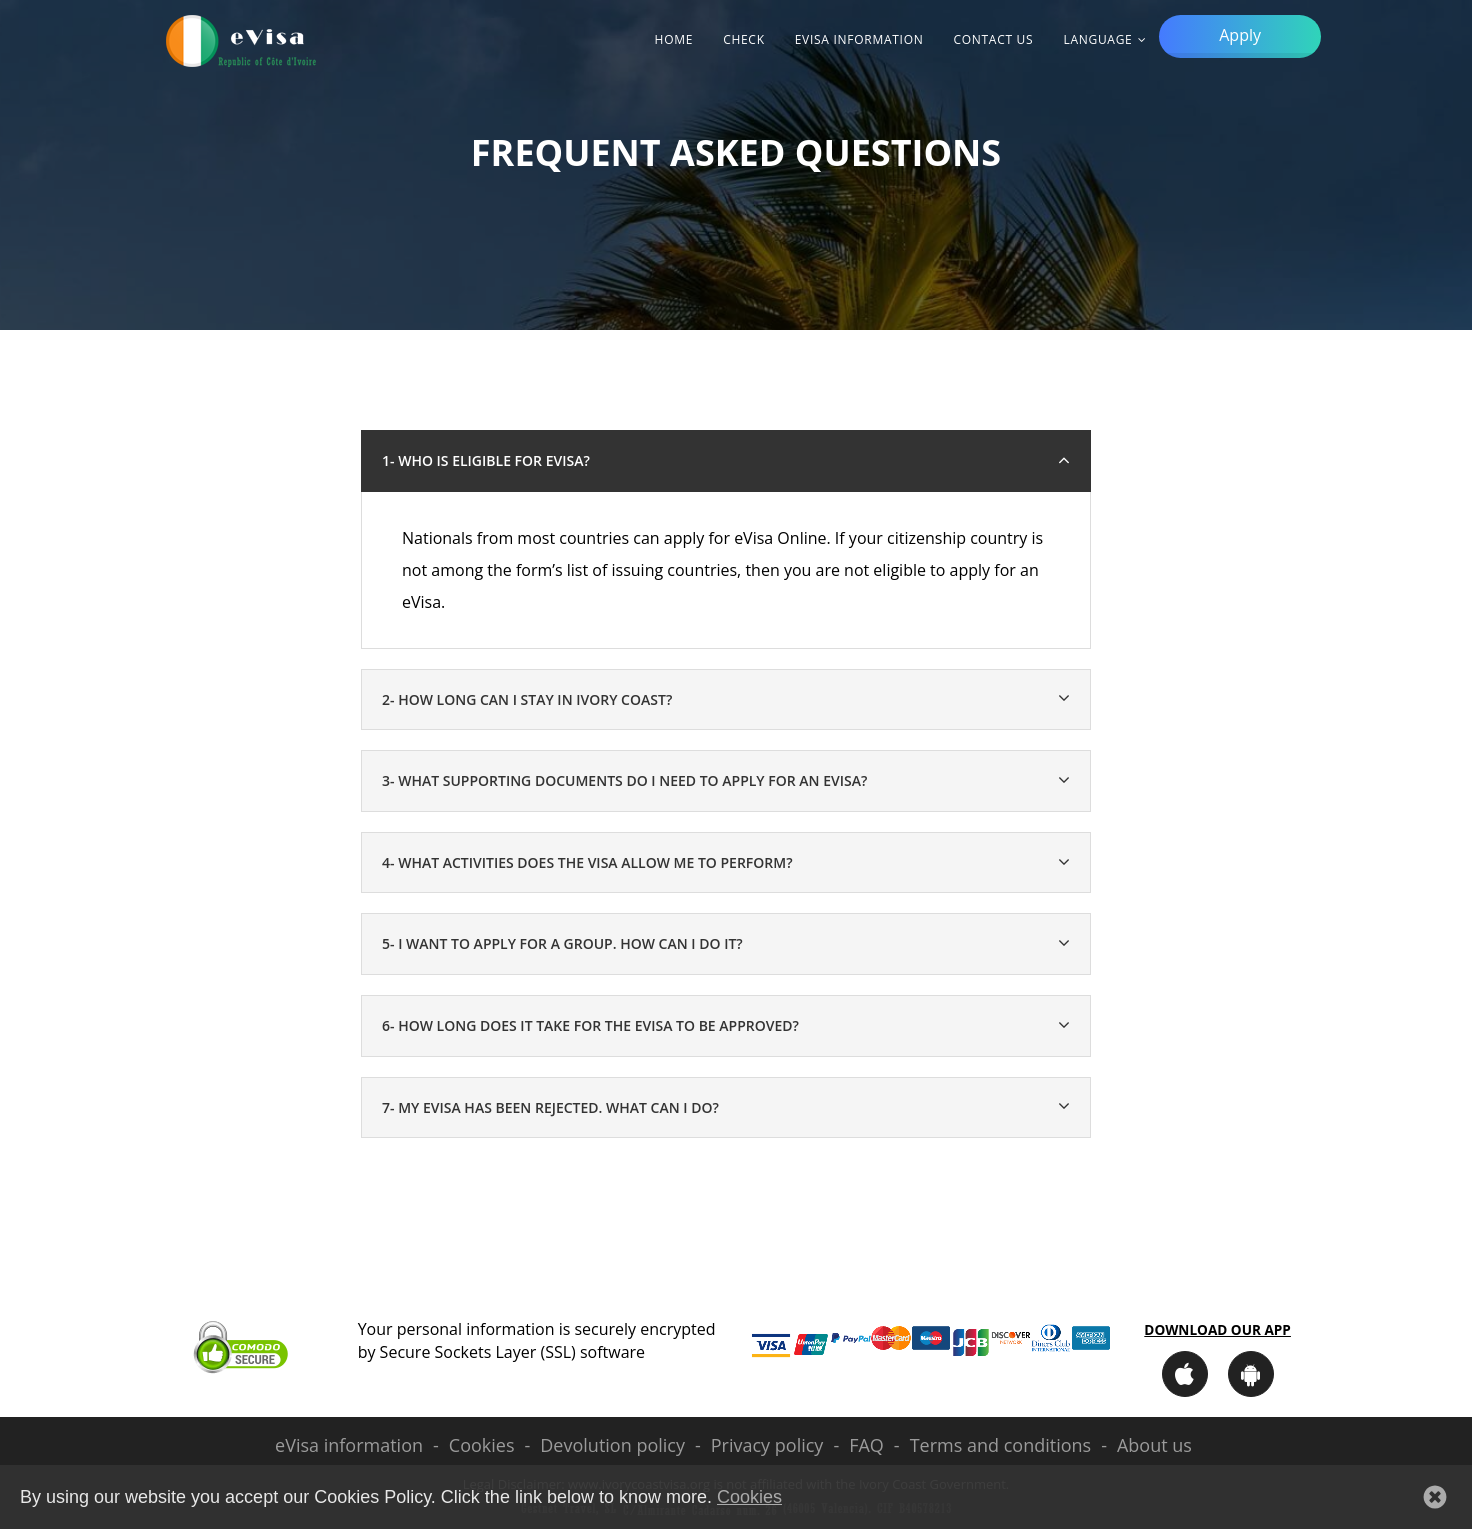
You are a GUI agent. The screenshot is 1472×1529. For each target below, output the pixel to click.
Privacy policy (767, 1445)
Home (674, 39)
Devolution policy (612, 1445)
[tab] (726, 700)
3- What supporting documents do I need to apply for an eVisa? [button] (624, 780)
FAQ (866, 1445)
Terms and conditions (1000, 1445)
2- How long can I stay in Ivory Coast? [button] (527, 699)
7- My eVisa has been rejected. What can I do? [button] (550, 1107)
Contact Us (993, 39)
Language (1097, 39)
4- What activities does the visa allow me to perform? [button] (587, 862)
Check (744, 39)
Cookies (482, 1445)
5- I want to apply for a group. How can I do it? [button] (562, 943)
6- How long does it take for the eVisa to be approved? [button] (590, 1025)
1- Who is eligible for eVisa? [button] (486, 460)
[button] (1435, 1497)
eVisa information (859, 39)
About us (1154, 1445)
